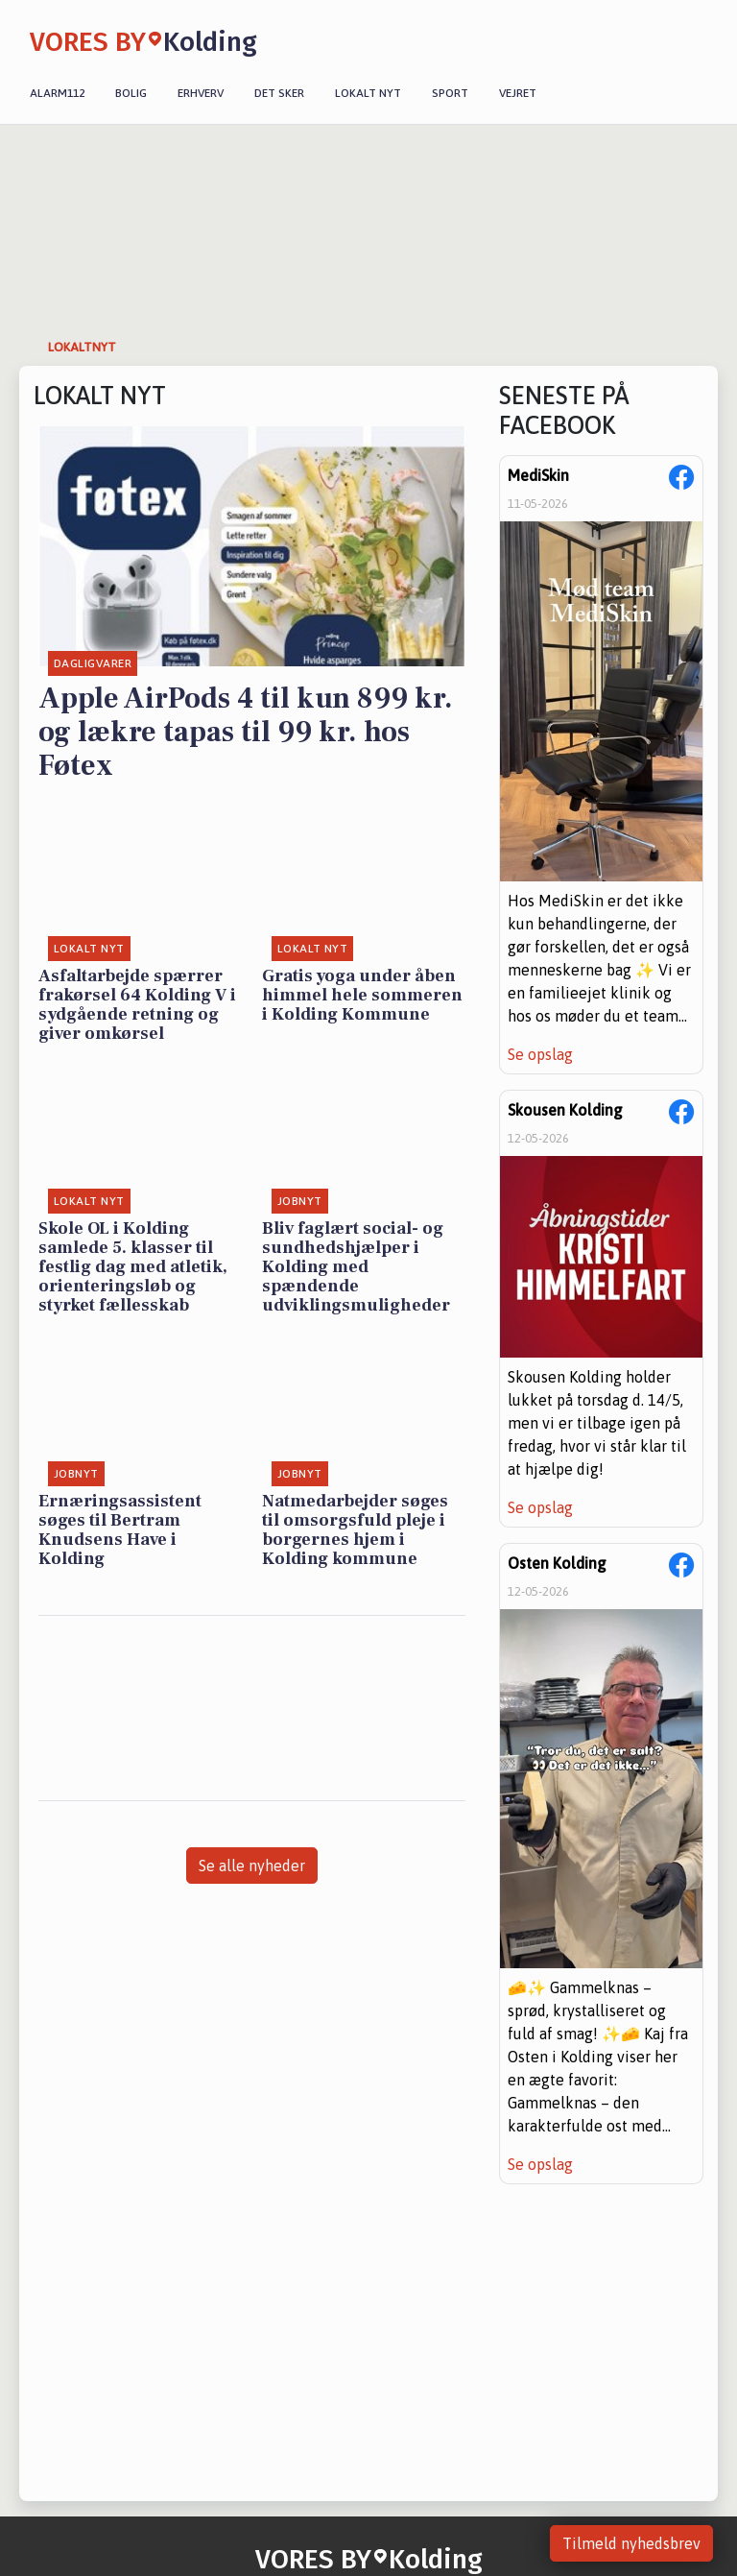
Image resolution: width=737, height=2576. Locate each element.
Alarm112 (57, 93)
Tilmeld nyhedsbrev (631, 2543)
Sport (450, 93)
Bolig (131, 93)
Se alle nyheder (252, 1865)
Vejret (517, 93)
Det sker (279, 93)
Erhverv (201, 93)
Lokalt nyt (368, 93)
